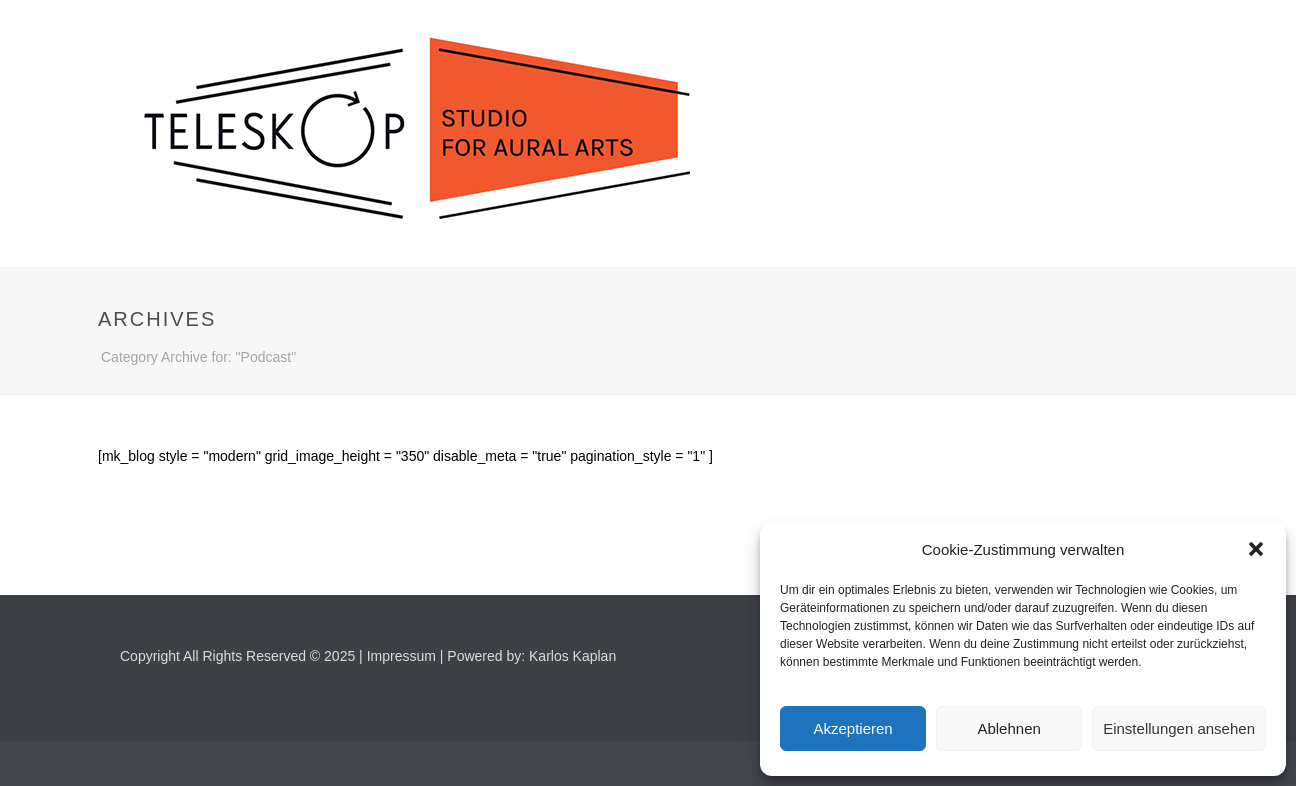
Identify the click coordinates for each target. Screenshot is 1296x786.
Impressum (401, 656)
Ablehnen (1008, 728)
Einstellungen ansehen (1179, 728)
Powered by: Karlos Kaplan (531, 656)
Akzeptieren (852, 728)
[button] (1256, 549)
